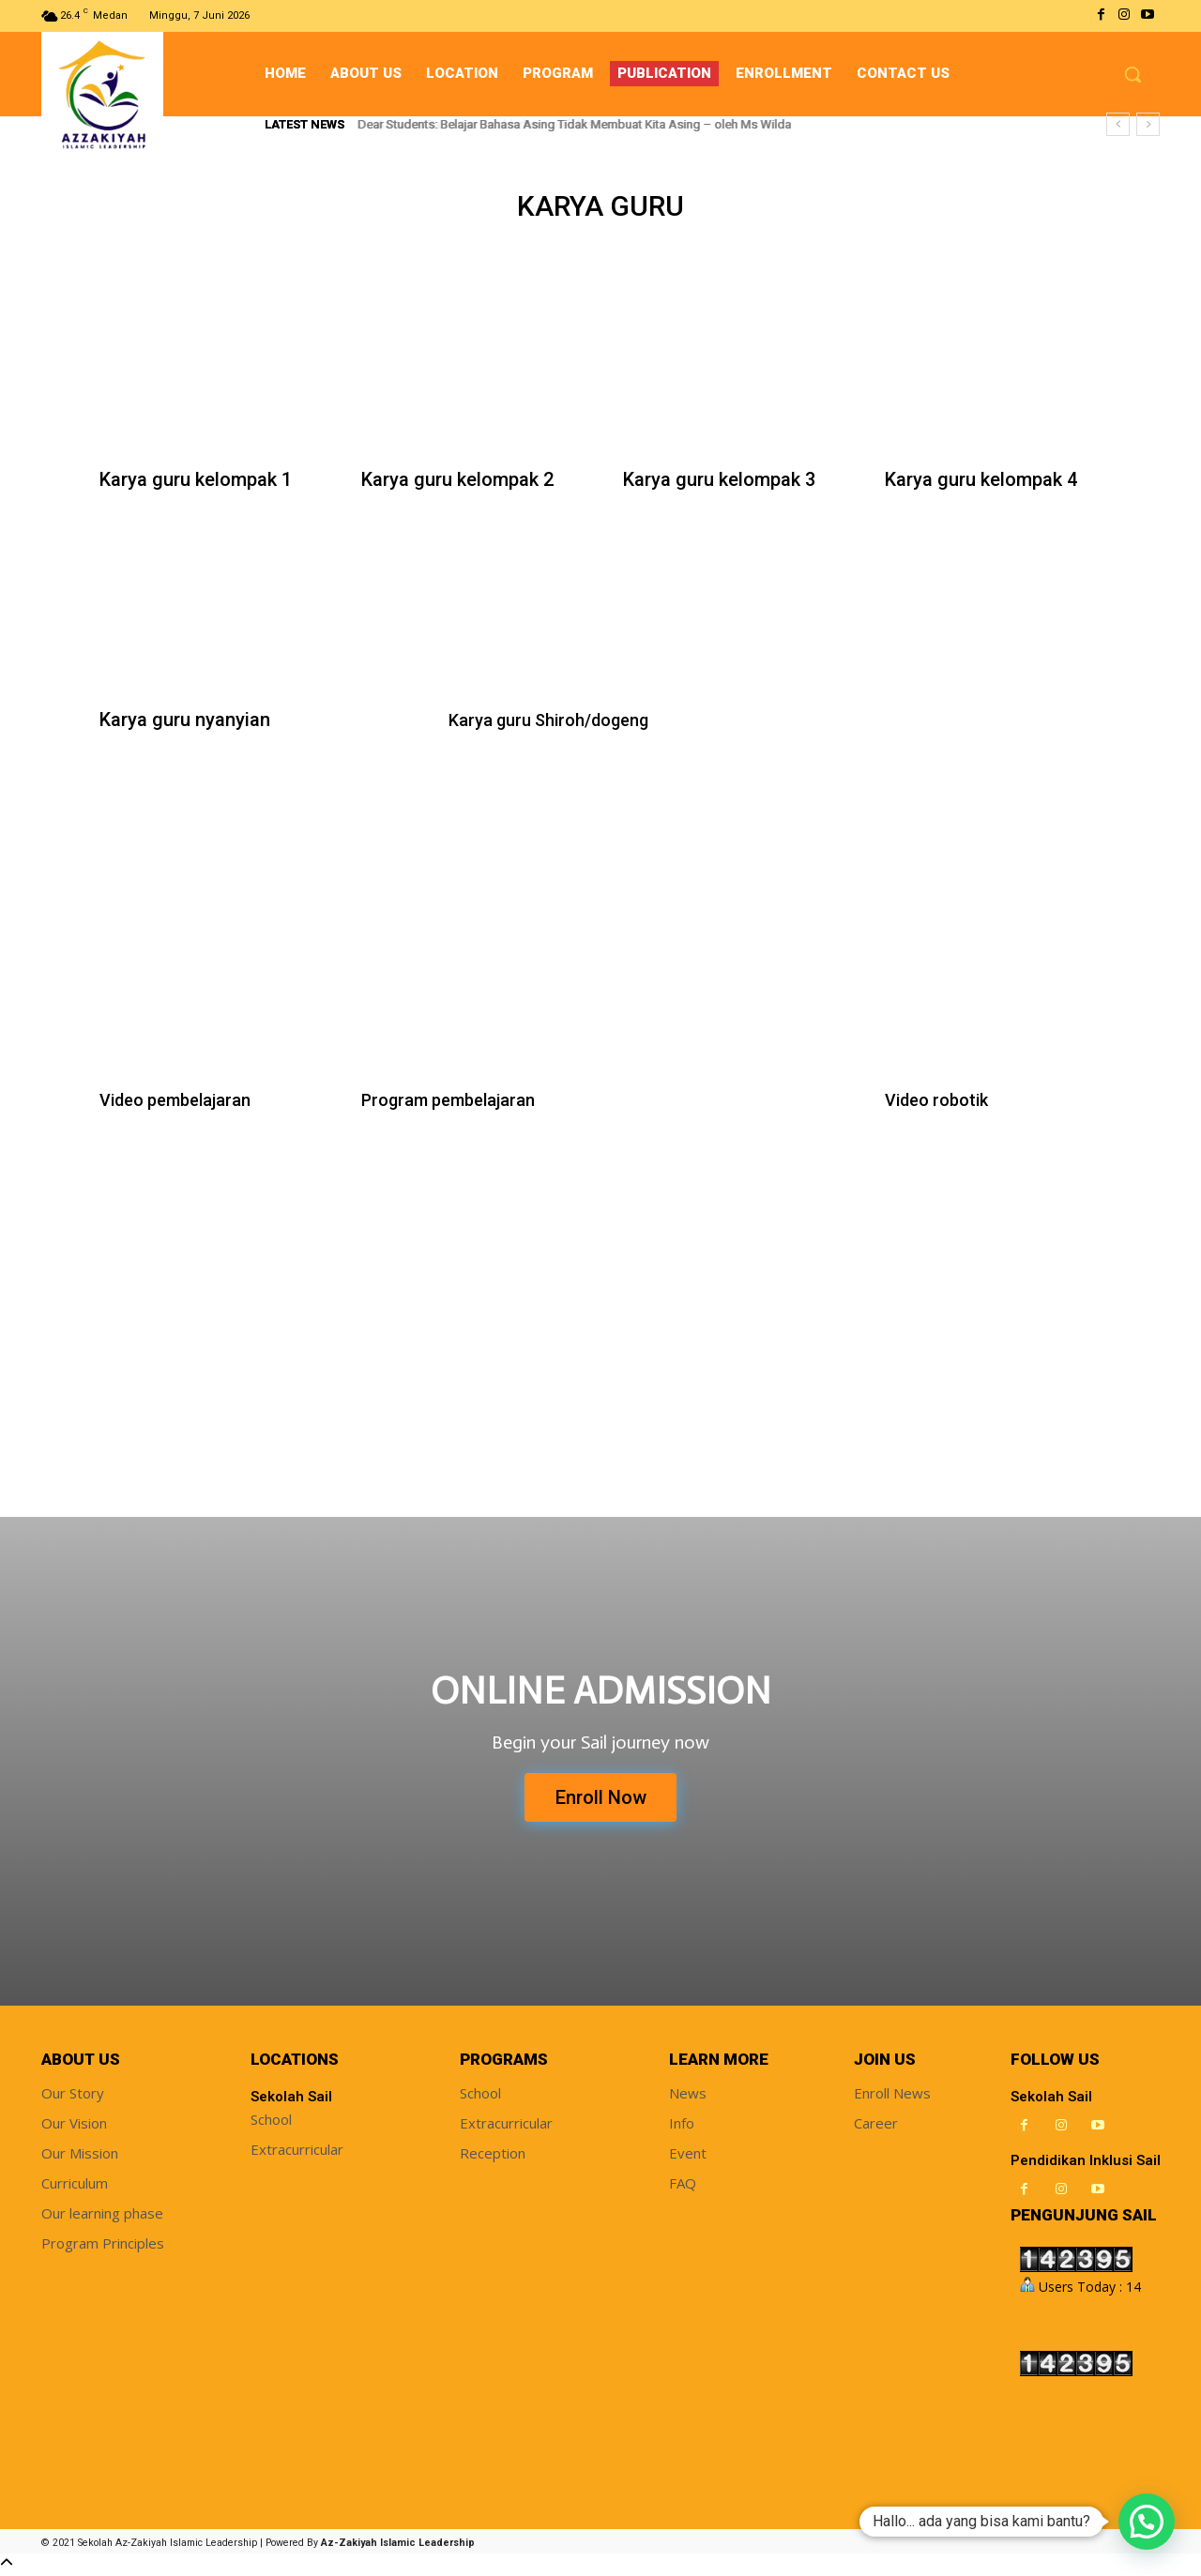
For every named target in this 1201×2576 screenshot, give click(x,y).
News (688, 2095)
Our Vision (74, 2125)
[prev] (1118, 124)
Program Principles (102, 2245)
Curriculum (74, 2185)
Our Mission (79, 2155)
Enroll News (892, 2095)
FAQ (682, 2185)
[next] (1148, 124)
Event (688, 2155)
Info (681, 2125)
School (271, 2122)
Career (876, 2125)
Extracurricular (297, 2152)
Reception (492, 2155)
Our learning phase (102, 2215)
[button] (1132, 74)
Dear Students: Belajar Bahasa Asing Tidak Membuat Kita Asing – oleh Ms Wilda (575, 124)
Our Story (72, 2095)
